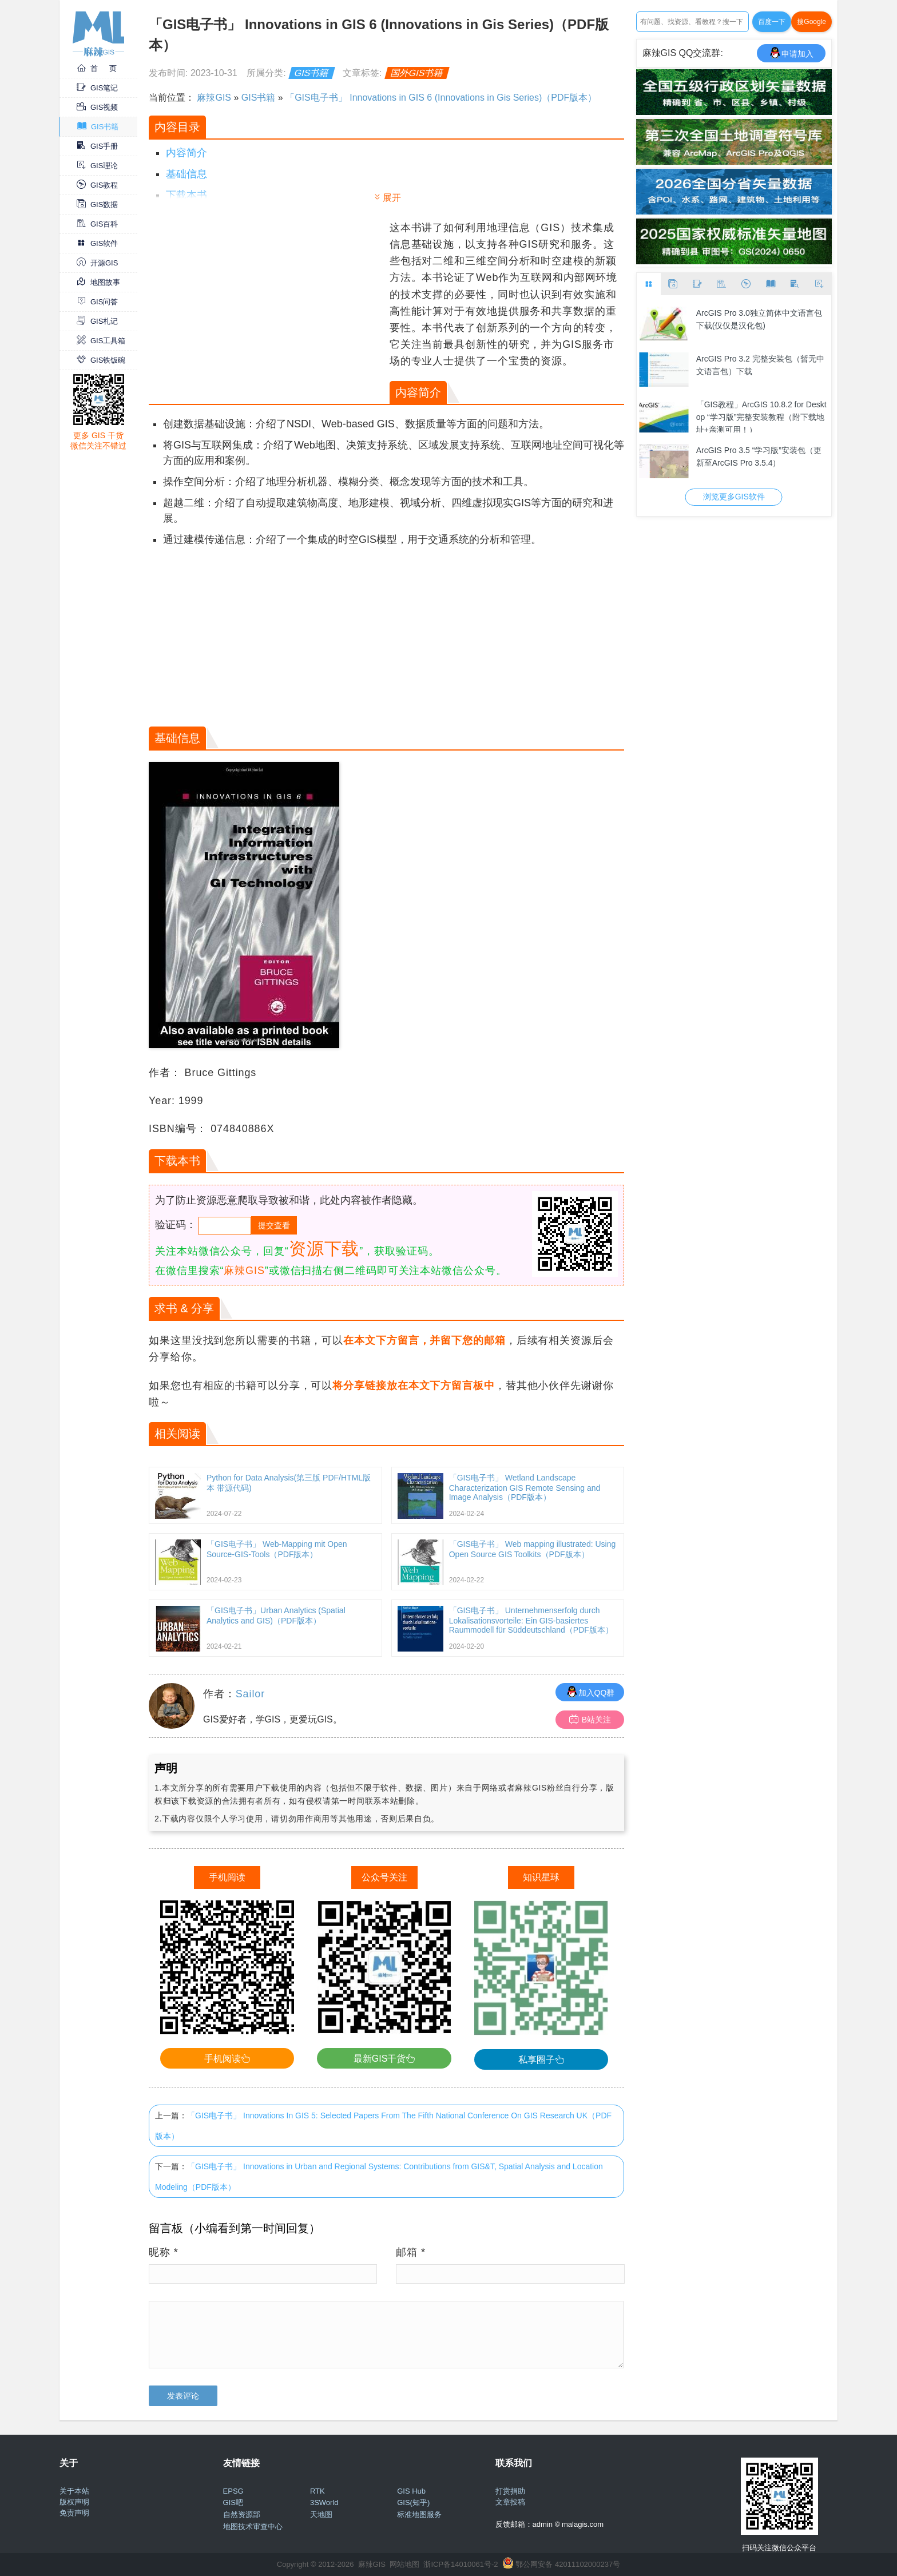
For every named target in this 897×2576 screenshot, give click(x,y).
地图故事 (98, 282)
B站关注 (590, 1719)
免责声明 (74, 2512)
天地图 (321, 2514)
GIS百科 (97, 224)
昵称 (163, 2252)
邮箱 (411, 2252)
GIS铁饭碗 (101, 360)
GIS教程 (97, 185)
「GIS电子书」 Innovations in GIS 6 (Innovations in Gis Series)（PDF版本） (441, 97)
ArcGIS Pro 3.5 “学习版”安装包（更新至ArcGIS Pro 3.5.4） (758, 456)
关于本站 (74, 2491)
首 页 (97, 68)
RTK (317, 2491)
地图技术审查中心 (253, 2526)
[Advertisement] (268, 300)
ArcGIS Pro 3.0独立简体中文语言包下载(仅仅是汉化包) (759, 319)
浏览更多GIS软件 (734, 496)
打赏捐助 (510, 2491)
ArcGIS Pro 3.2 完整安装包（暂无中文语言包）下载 (760, 365)
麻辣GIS (214, 97)
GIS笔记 (97, 88)
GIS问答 (97, 301)
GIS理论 (97, 165)
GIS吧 (233, 2502)
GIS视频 (97, 107)
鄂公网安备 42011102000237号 (567, 2564)
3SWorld (324, 2502)
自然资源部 (241, 2514)
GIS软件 (97, 243)
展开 (392, 198)
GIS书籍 (97, 126)
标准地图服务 (419, 2514)
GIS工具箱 (101, 340)
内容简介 (186, 152)
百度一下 (771, 22)
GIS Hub (411, 2491)
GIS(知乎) (413, 2502)
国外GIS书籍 (417, 73)
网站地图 (404, 2564)
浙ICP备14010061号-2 (460, 2564)
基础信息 (186, 174)
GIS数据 (97, 204)
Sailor (250, 1694)
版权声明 (74, 2502)
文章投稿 (510, 2502)
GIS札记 (97, 321)
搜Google (811, 22)
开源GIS (97, 263)
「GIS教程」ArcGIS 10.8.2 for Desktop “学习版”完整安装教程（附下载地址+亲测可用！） (761, 416)
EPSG (233, 2491)
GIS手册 (97, 146)
